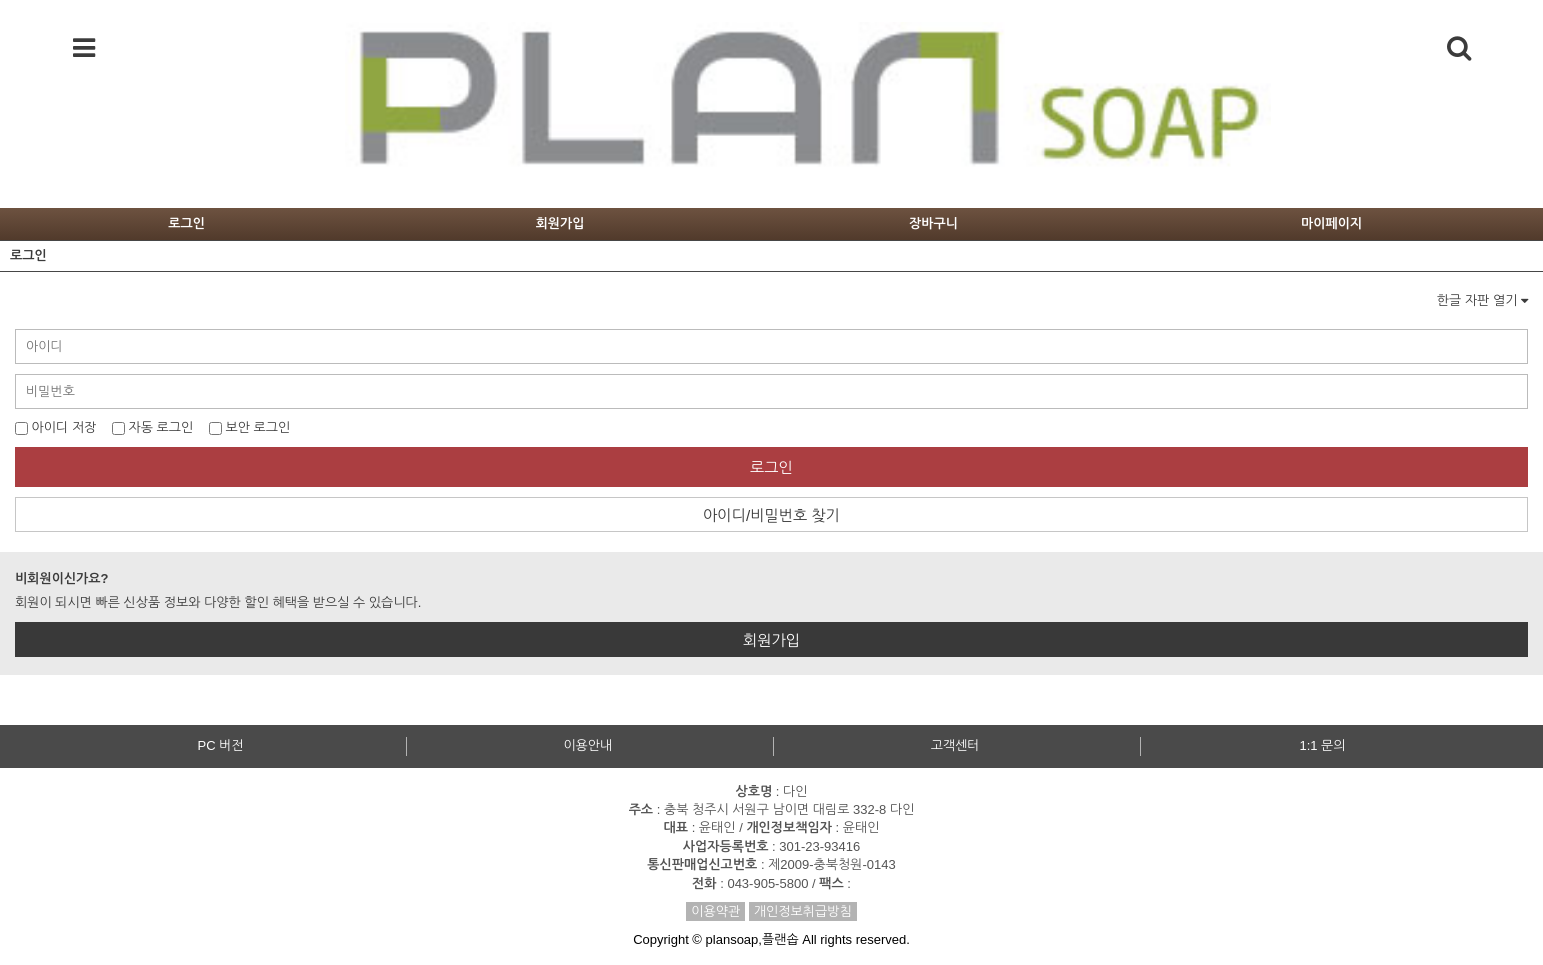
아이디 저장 (55, 427)
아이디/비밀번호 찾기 (771, 515)
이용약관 (715, 911)
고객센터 (955, 745)
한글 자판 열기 (1482, 300)
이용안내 (587, 745)
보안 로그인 (249, 427)
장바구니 (933, 223)
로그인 (186, 223)
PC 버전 (220, 745)
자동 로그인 (152, 427)
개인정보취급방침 (803, 911)
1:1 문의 (1322, 745)
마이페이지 (1331, 223)
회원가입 (560, 223)
